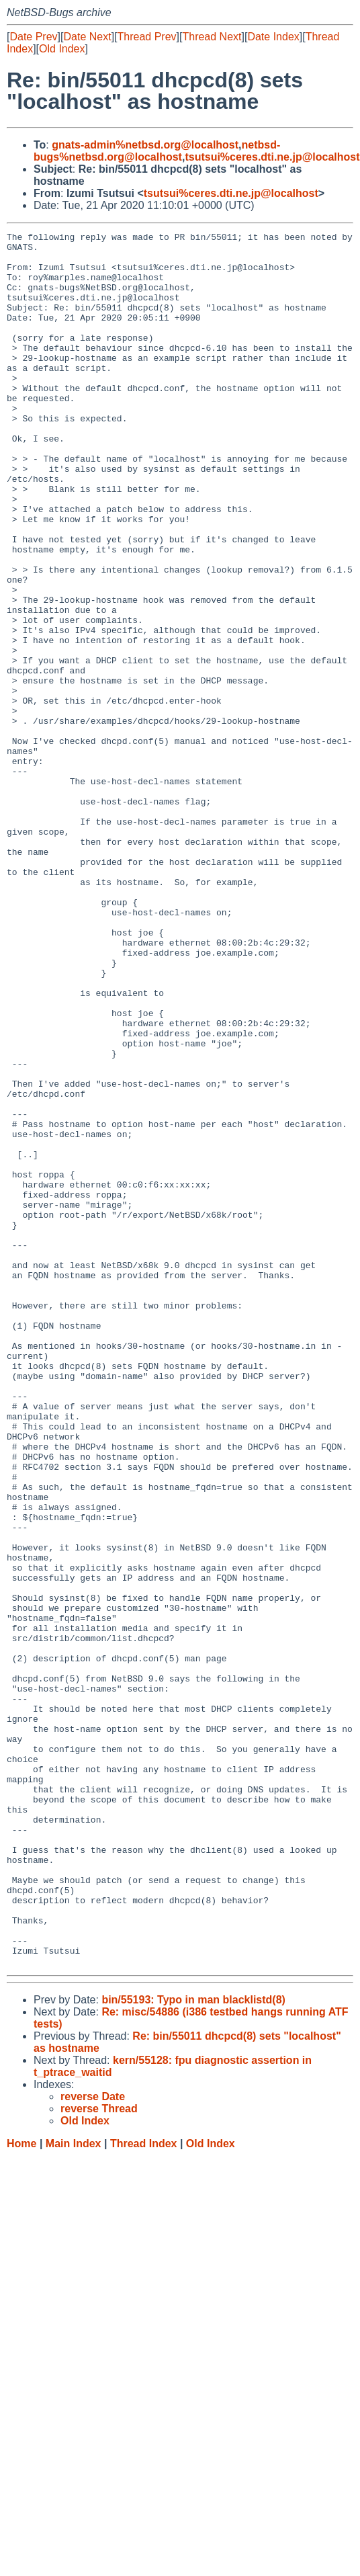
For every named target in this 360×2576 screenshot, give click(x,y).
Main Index (73, 2490)
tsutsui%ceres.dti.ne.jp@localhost (272, 157)
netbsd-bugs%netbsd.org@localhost (157, 151)
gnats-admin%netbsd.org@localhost (145, 145)
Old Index (62, 48)
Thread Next (211, 36)
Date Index (273, 36)
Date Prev (33, 36)
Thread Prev (147, 36)
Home (21, 2490)
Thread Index (143, 2490)
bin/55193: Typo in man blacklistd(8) (193, 2346)
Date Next (87, 36)
